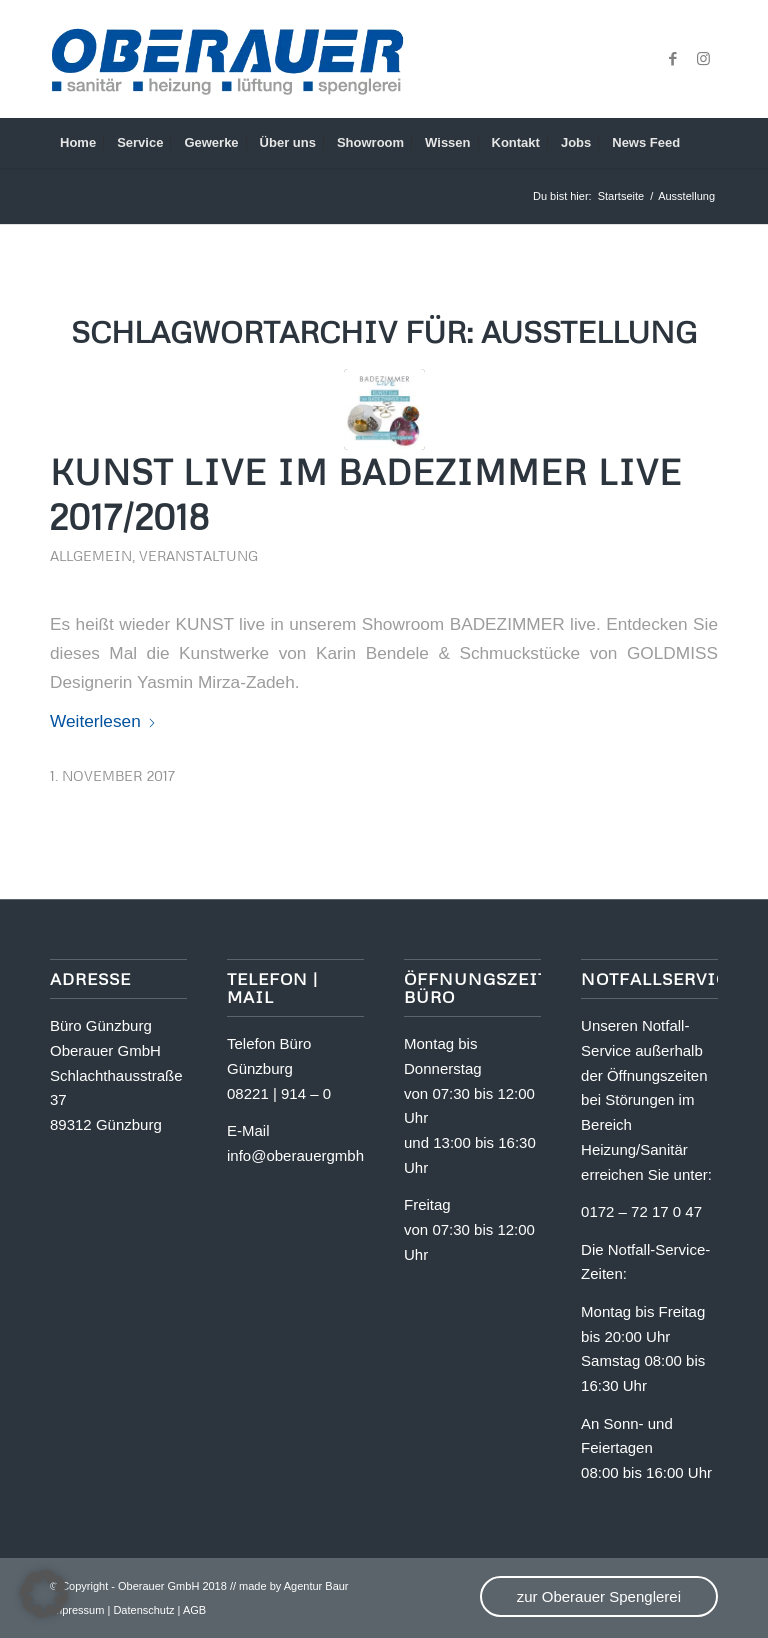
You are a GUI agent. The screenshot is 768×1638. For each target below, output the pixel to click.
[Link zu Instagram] (703, 59)
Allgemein (91, 555)
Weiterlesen (103, 721)
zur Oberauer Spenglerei (599, 1596)
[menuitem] (78, 143)
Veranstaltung (198, 555)
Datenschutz (143, 1610)
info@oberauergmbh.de (306, 1155)
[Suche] (706, 143)
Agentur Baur (316, 1586)
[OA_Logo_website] (227, 59)
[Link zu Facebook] (673, 59)
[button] (44, 1594)
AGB (194, 1610)
